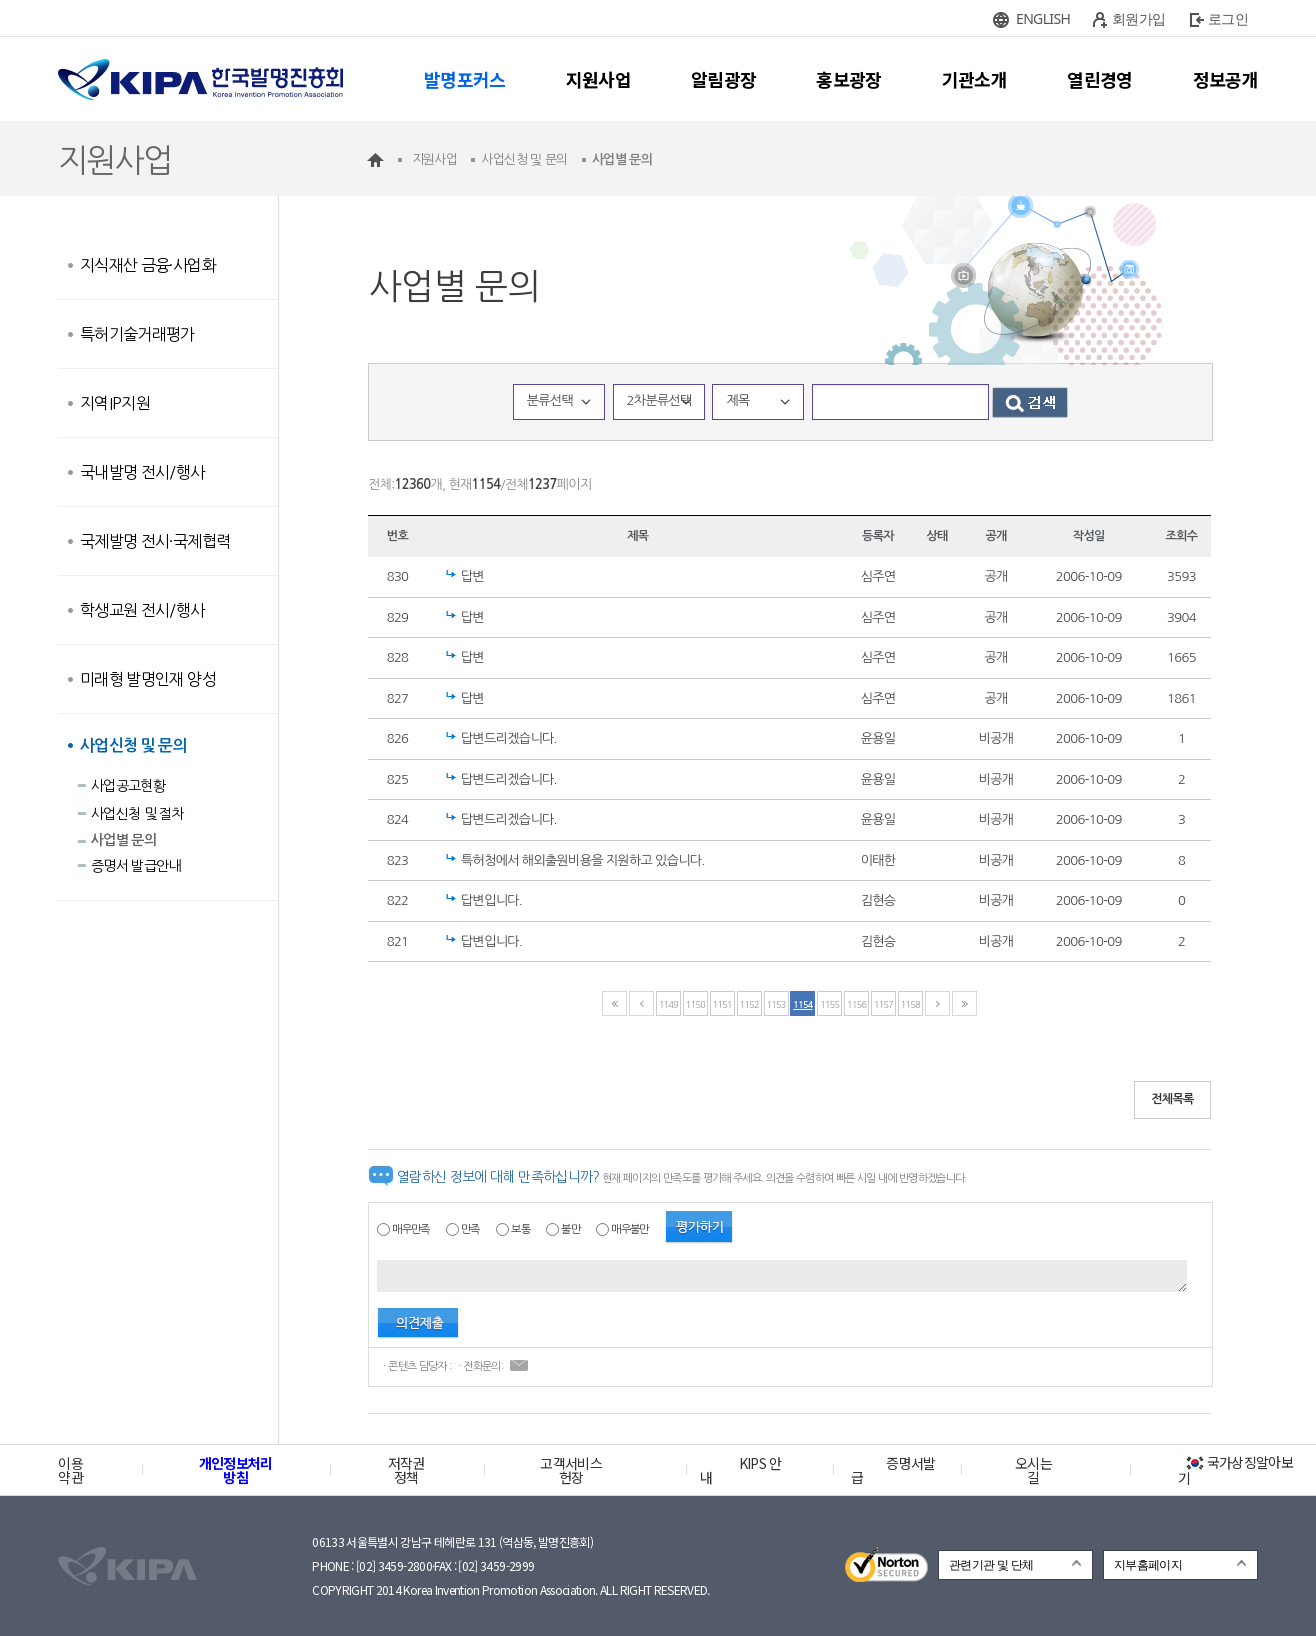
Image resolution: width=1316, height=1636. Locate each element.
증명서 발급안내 (136, 866)
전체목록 (1172, 1099)
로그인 (1228, 18)
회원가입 (1138, 18)
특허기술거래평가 (137, 334)
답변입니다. (491, 900)
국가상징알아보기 (1235, 1470)
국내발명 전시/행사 (142, 472)
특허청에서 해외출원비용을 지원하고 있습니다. (583, 860)
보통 (520, 1229)
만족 (470, 1229)
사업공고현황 (128, 786)
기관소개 (974, 79)
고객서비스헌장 (571, 1470)
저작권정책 (406, 1470)
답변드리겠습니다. (509, 738)
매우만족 (410, 1229)
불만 (570, 1229)
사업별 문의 (123, 840)
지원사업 (598, 79)
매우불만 (629, 1229)
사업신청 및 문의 (133, 745)
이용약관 (70, 1470)
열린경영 (1099, 79)
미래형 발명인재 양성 (148, 679)
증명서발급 (893, 1470)
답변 (472, 576)
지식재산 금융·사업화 (148, 265)
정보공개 (1225, 79)
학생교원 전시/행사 (142, 610)
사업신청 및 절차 (137, 814)
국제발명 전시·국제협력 (155, 541)
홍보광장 (848, 79)
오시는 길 (1033, 1470)
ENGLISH (1043, 18)
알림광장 (723, 79)
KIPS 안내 (740, 1470)
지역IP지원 (115, 403)
